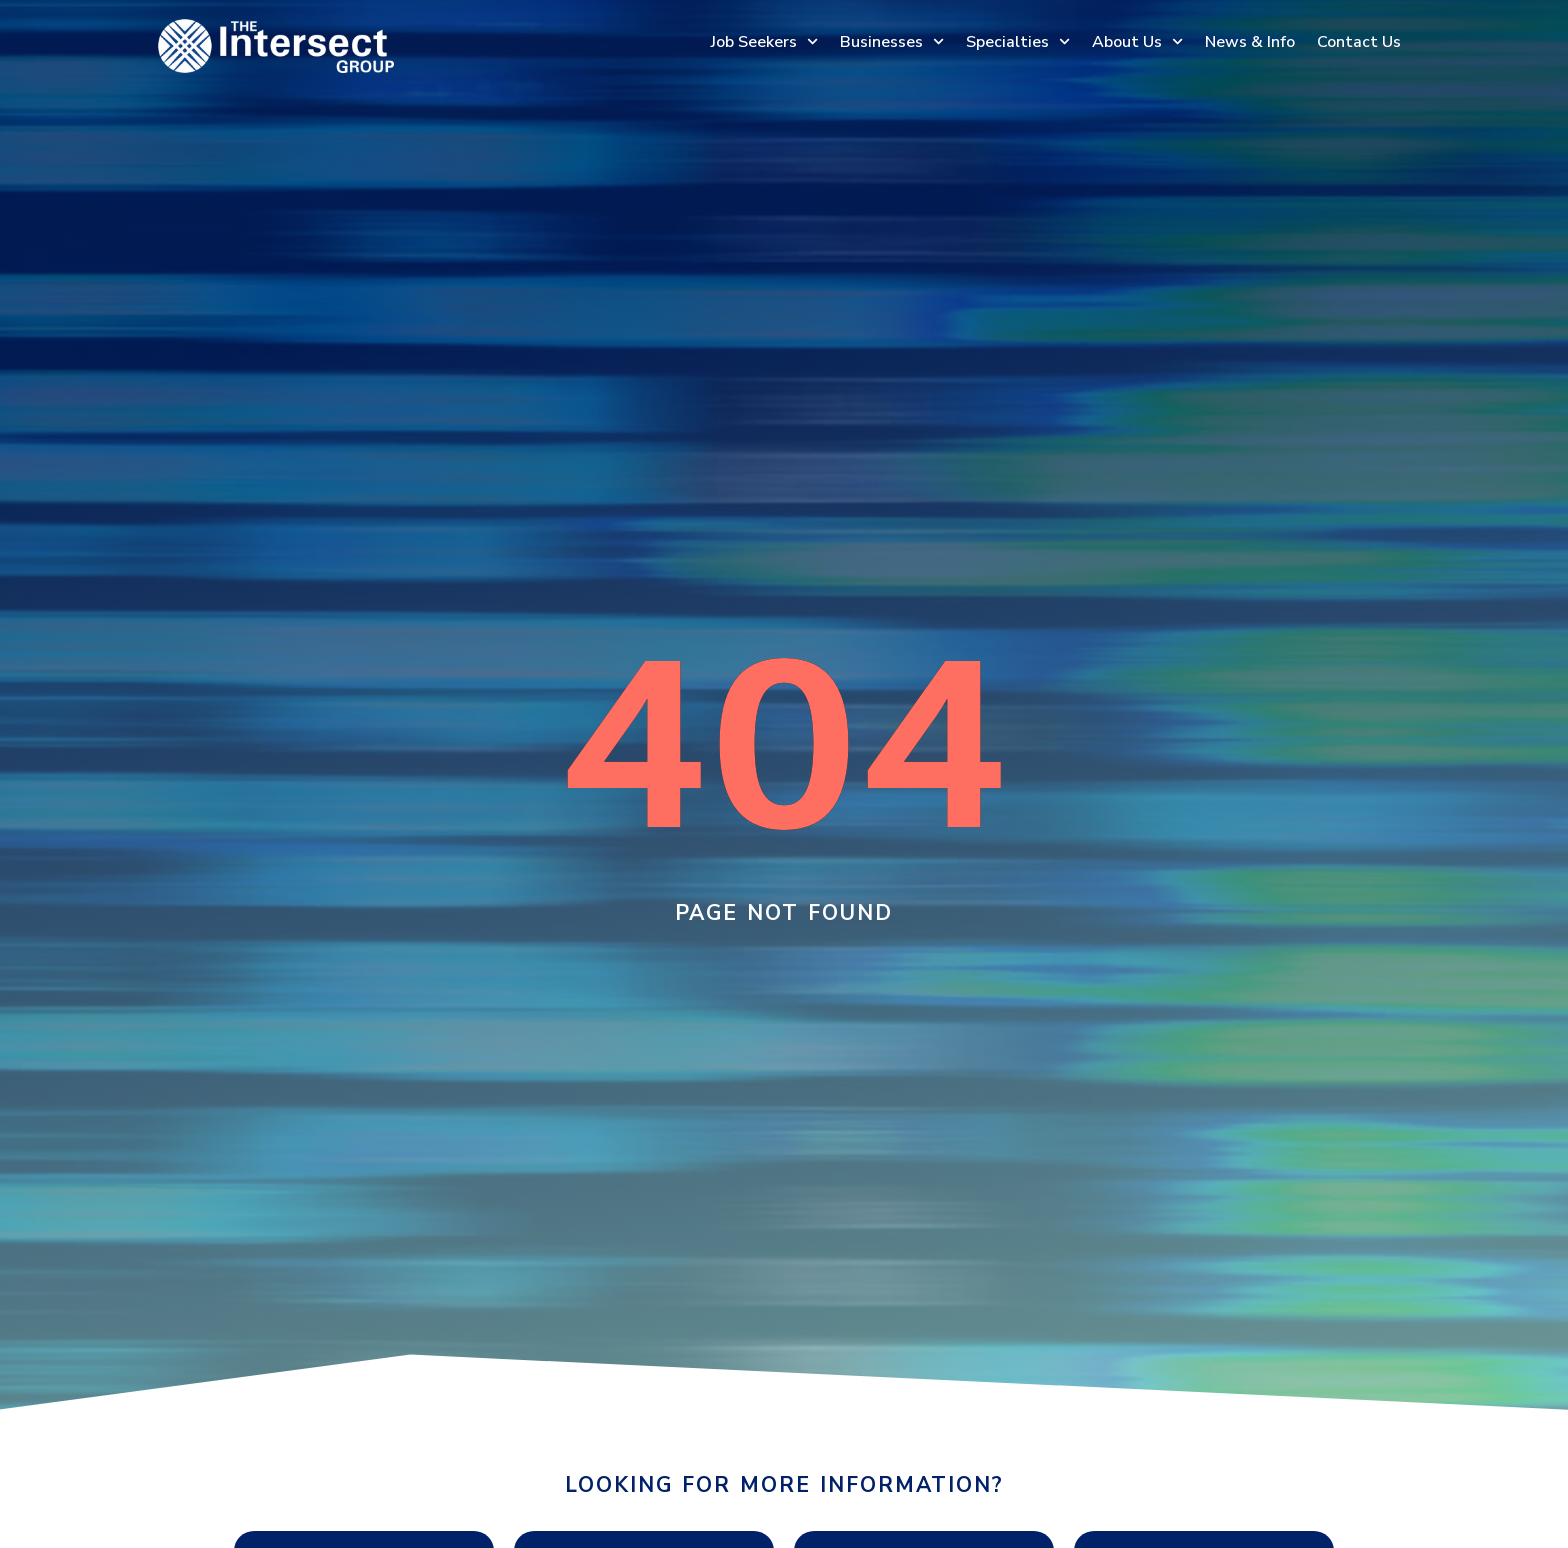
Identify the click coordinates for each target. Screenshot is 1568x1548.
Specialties (1018, 41)
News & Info (1250, 42)
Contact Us (1359, 42)
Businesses (892, 41)
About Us (1137, 41)
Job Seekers (764, 41)
